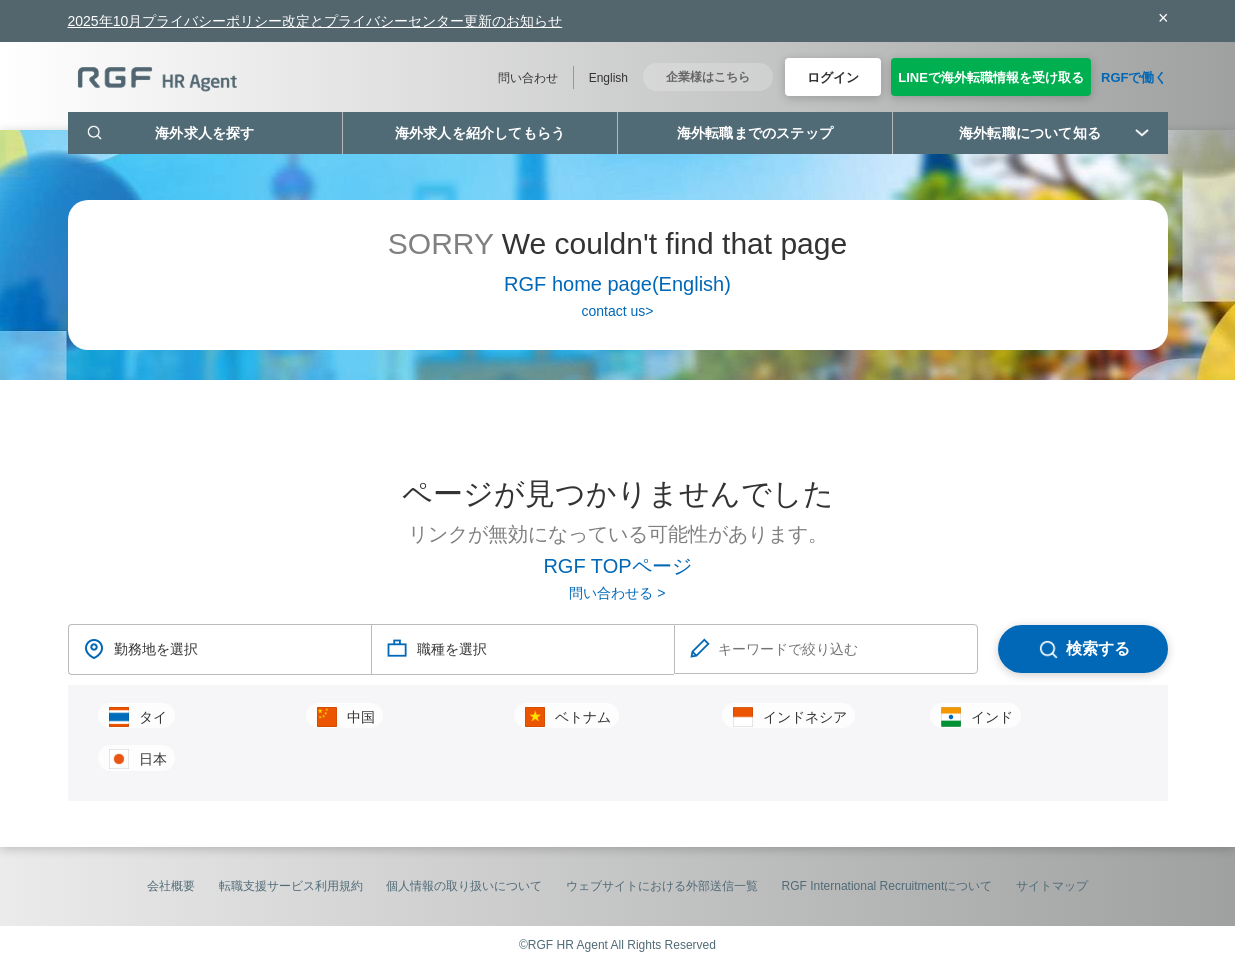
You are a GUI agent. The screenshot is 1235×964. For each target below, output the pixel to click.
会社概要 (171, 886)
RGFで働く (1134, 77)
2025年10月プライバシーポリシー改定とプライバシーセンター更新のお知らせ (315, 21)
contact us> (618, 311)
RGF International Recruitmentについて (887, 886)
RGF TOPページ (617, 566)
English (608, 78)
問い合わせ (528, 78)
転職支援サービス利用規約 (291, 886)
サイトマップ (1052, 886)
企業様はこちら (708, 77)
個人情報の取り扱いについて (464, 886)
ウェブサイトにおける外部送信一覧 (662, 886)
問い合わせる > (617, 593)
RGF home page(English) (617, 284)
